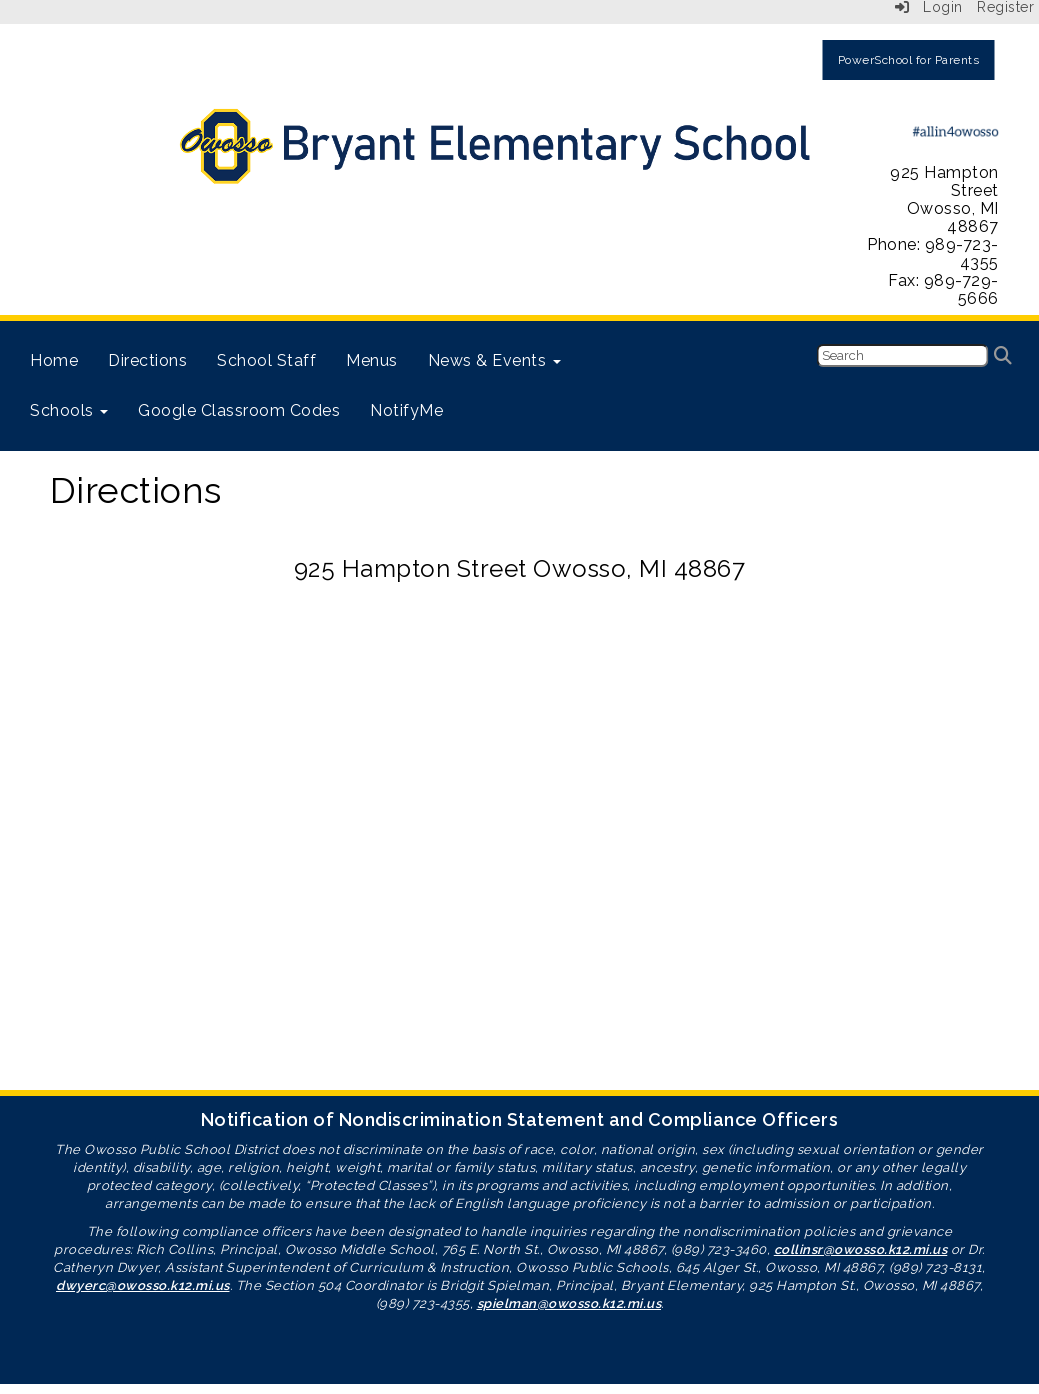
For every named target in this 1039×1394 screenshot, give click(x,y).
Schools (69, 410)
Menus (372, 360)
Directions (147, 360)
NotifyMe (406, 410)
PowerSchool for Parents (909, 60)
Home (54, 360)
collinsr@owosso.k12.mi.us (861, 1249)
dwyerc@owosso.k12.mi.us (143, 1285)
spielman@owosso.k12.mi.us (569, 1303)
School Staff (266, 360)
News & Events (494, 360)
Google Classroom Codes (239, 410)
